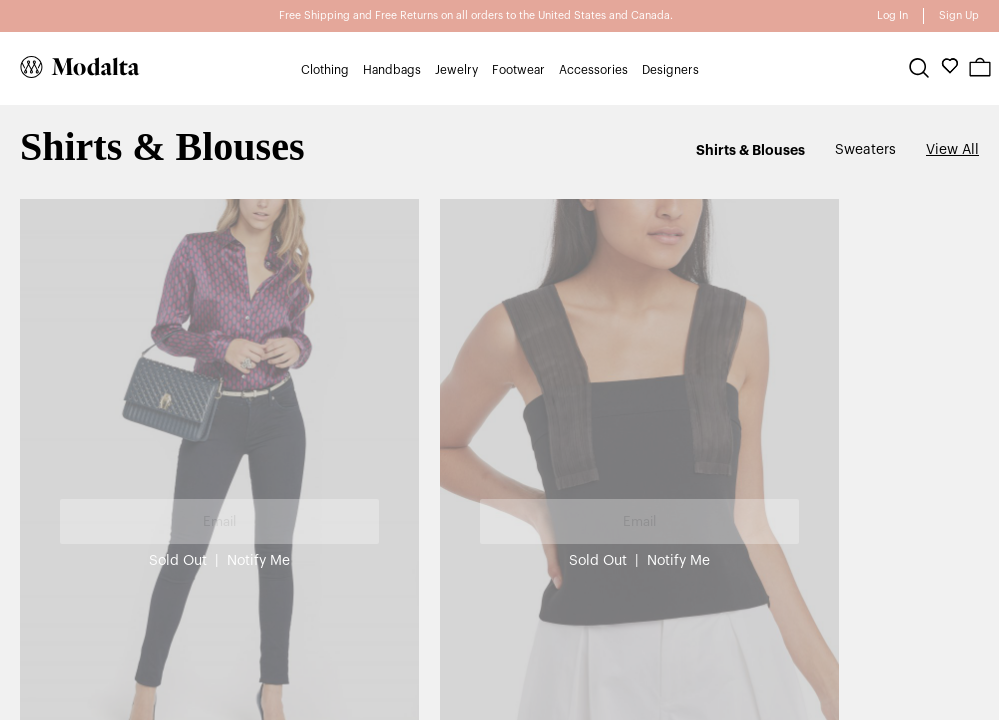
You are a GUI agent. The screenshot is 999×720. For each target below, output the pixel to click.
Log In (892, 15)
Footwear (518, 70)
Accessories (593, 70)
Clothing (325, 70)
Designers (670, 70)
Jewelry (456, 70)
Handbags (392, 70)
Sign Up (959, 15)
